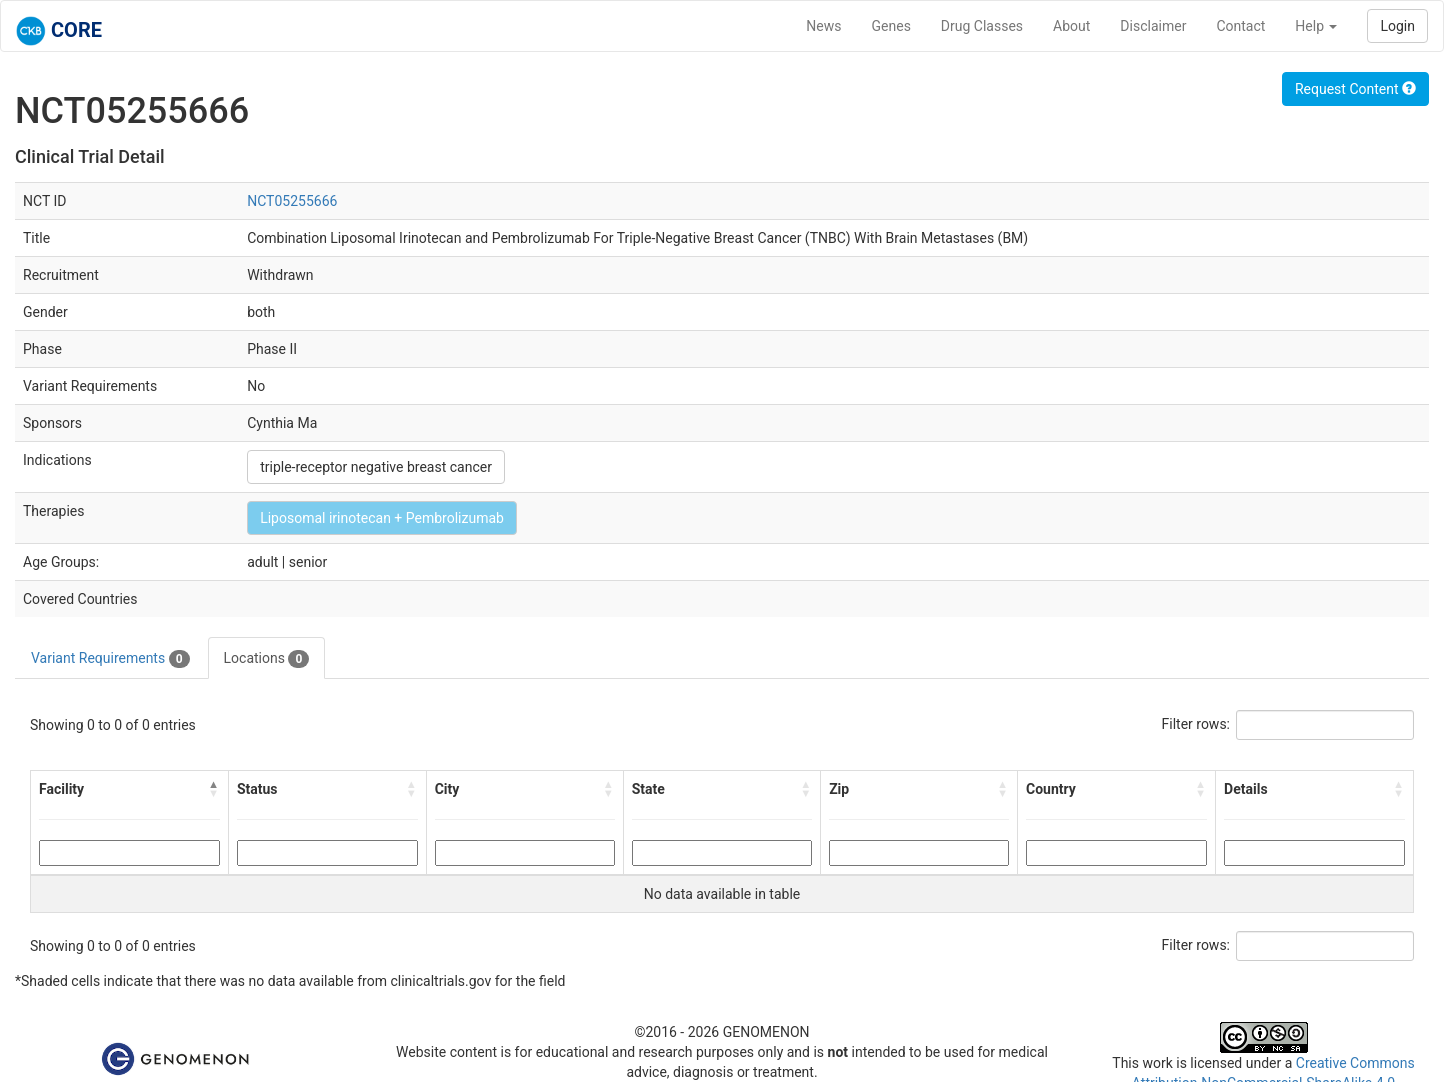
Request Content (1355, 89)
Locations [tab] (267, 659)
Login (1397, 26)
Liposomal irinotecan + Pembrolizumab (382, 518)
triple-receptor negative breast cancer (376, 467)
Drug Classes (982, 26)
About (1071, 26)
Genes (891, 26)
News (823, 26)
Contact (1240, 26)
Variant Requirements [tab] (110, 659)
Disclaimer (1153, 26)
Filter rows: (1196, 724)
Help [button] (1316, 26)
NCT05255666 (292, 201)
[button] (214, 789)
